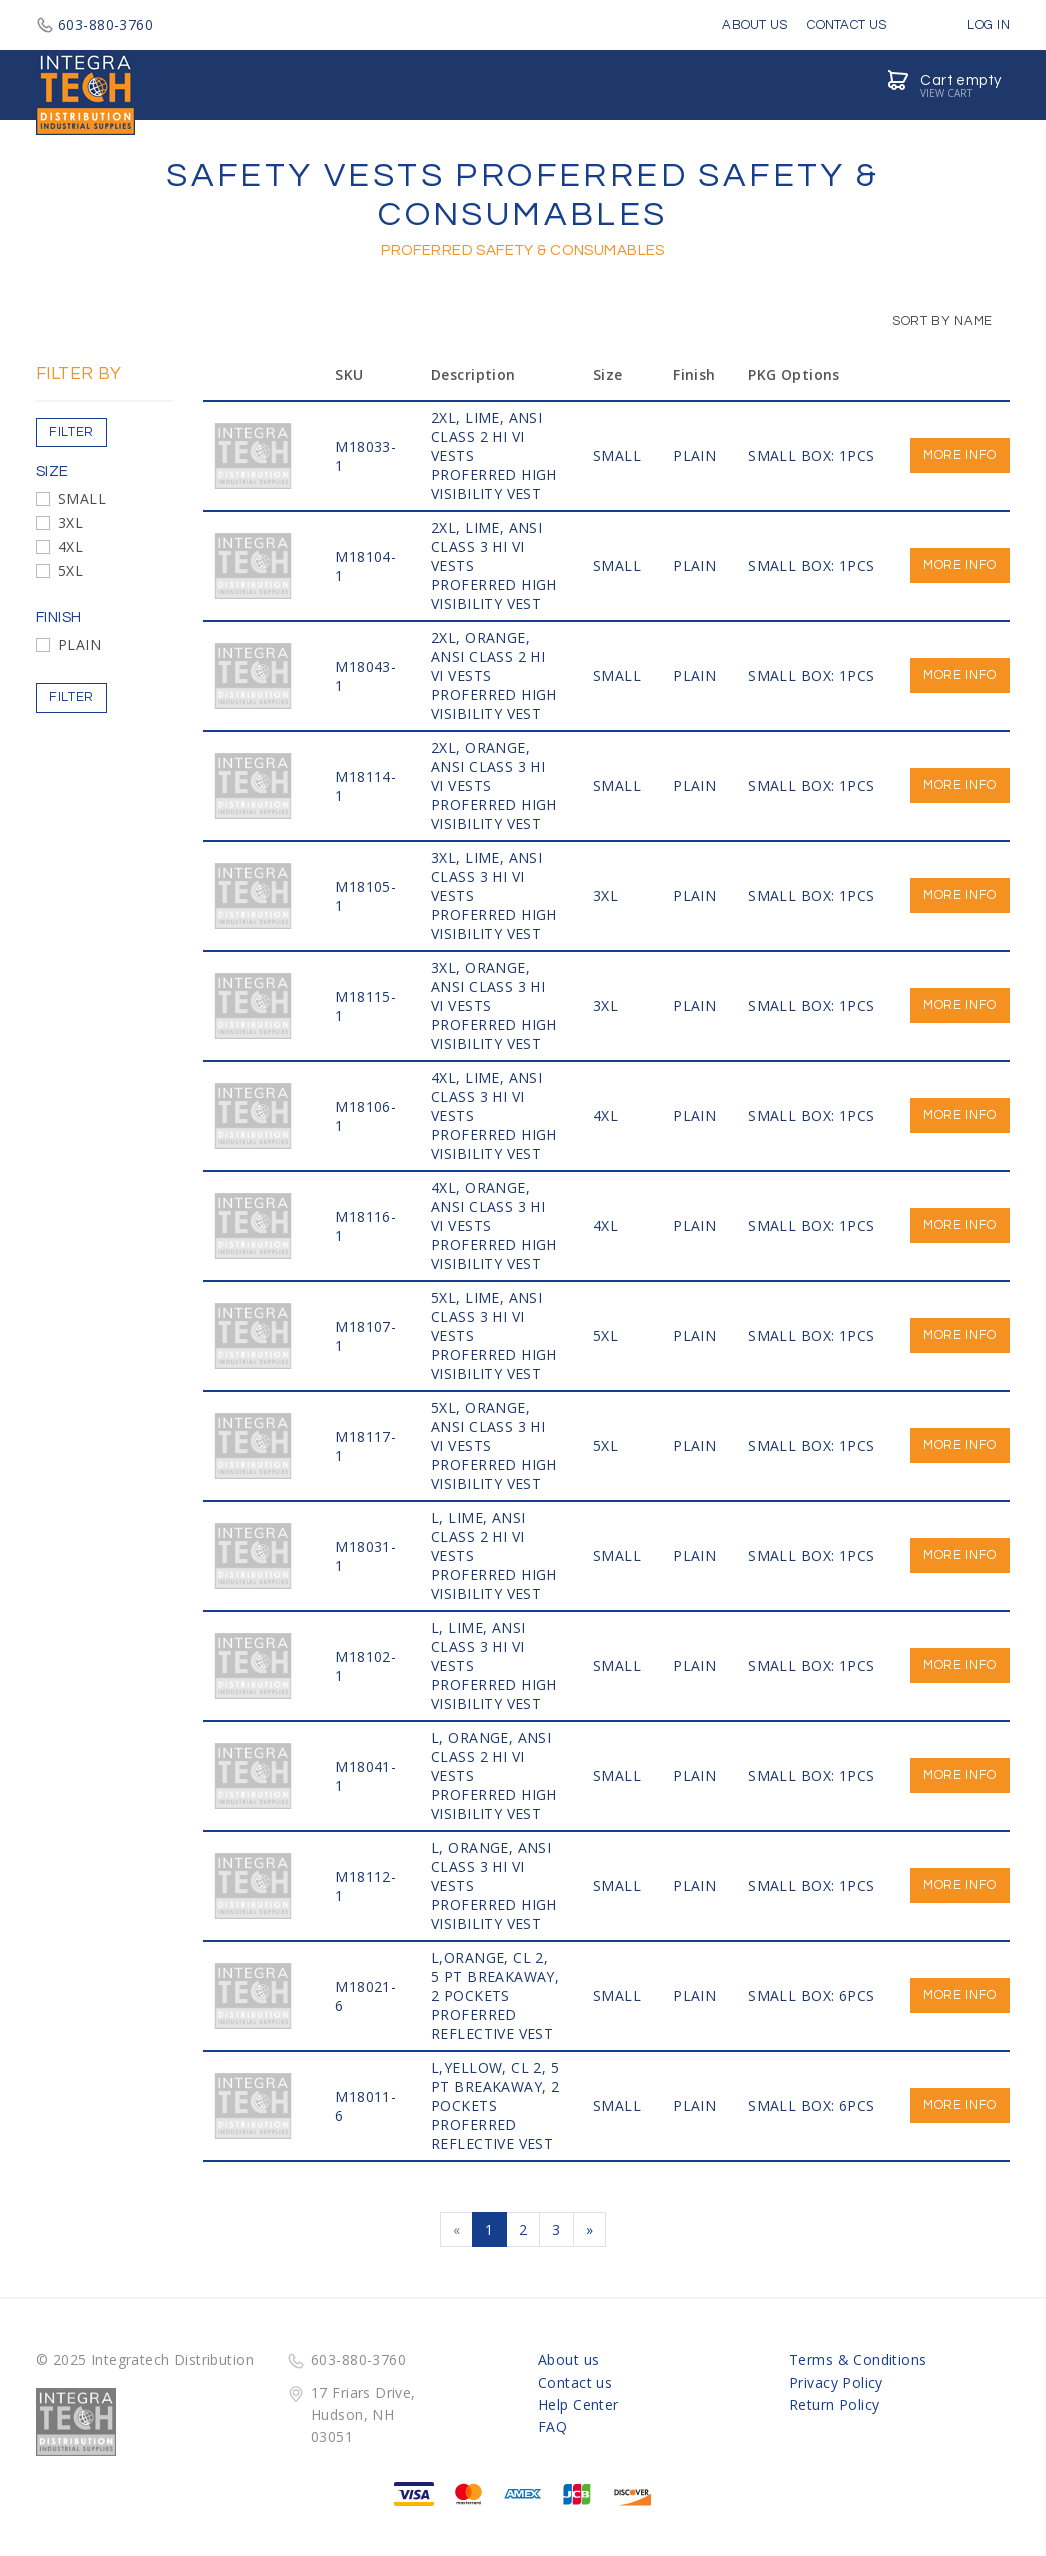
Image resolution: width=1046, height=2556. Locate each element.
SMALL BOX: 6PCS (811, 1995)
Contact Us (846, 25)
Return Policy (834, 2404)
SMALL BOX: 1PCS (811, 455)
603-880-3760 (94, 24)
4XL (70, 546)
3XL (70, 522)
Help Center (578, 2404)
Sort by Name (932, 321)
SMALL (82, 498)
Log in (974, 25)
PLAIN (79, 644)
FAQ (552, 2426)
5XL (70, 570)
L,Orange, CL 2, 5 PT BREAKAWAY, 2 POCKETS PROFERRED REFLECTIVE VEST (495, 1995)
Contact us (575, 2382)
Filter (71, 432)
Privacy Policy (836, 2382)
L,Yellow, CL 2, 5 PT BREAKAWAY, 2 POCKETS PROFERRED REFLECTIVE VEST (495, 2105)
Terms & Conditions (858, 2359)
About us (568, 2359)
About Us (754, 25)
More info (960, 455)
